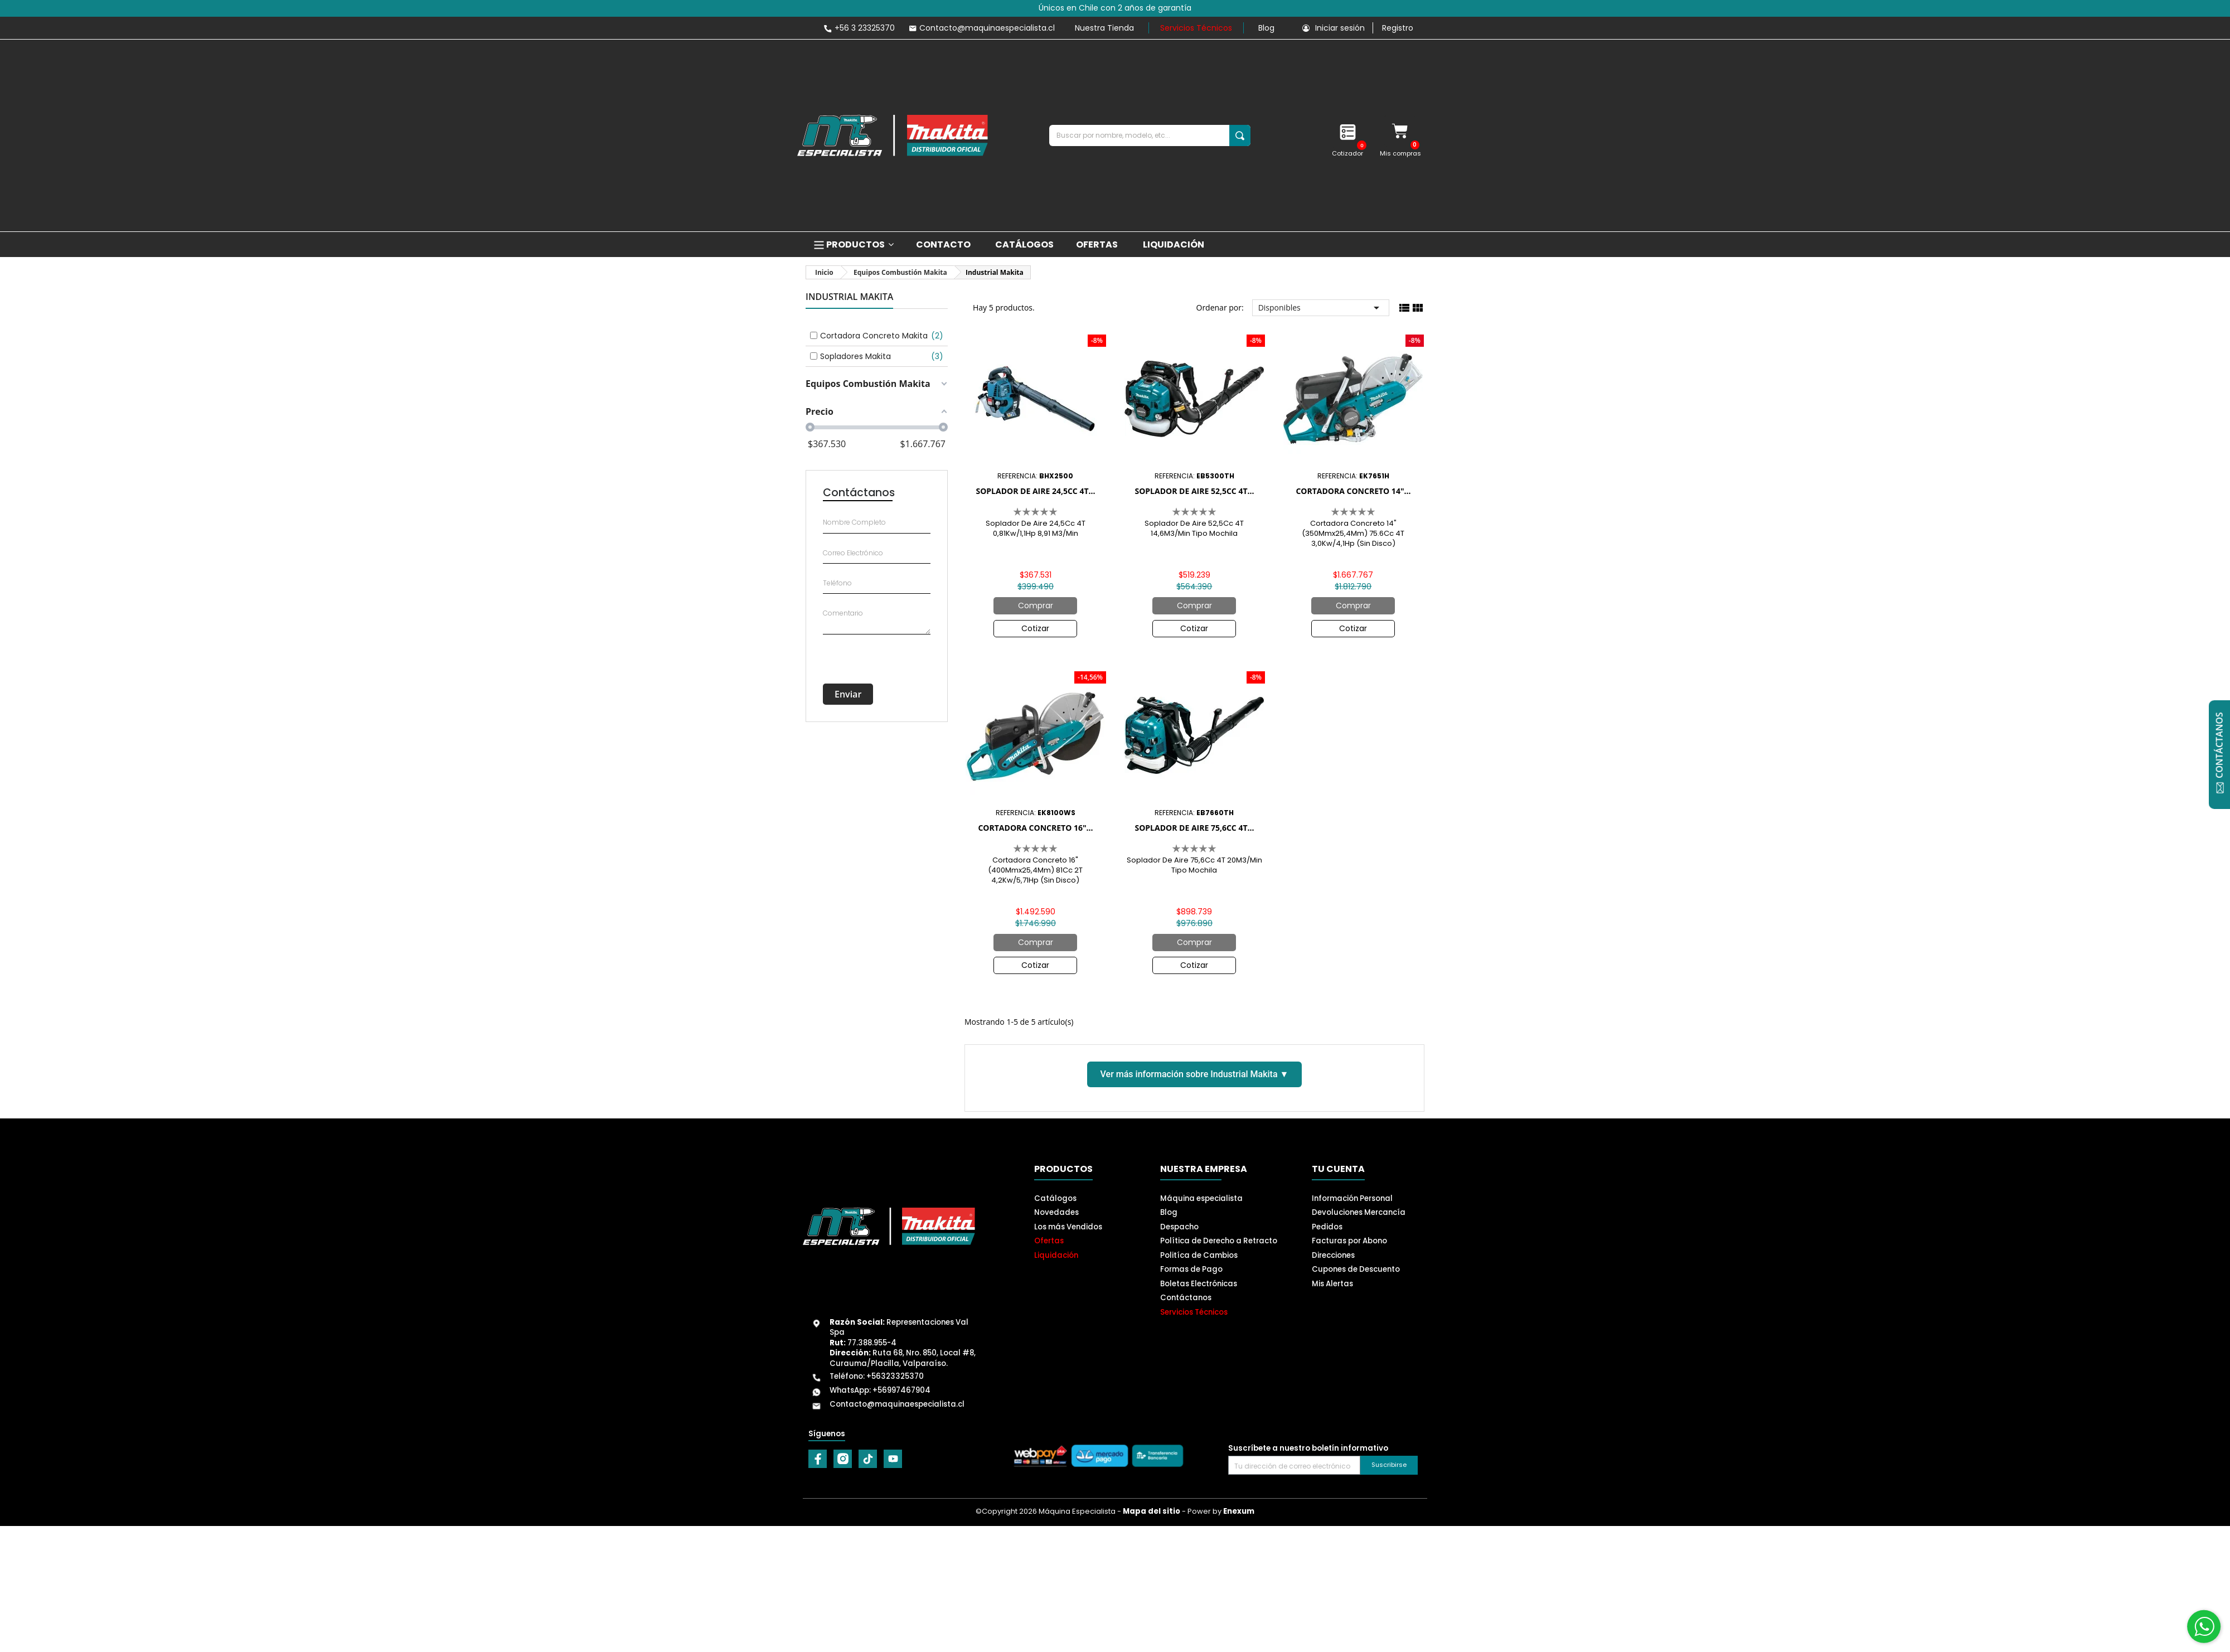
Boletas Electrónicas (1198, 1283)
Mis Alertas (1332, 1283)
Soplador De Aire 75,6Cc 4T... (1194, 827)
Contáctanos (1185, 1297)
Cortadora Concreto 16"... (1035, 827)
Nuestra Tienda (1104, 27)
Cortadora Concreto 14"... (1353, 491)
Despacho (1179, 1227)
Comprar (1035, 605)
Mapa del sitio (1151, 1511)
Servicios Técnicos (1196, 27)
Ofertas (1049, 1241)
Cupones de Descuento (1356, 1269)
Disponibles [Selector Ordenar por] (1320, 307)
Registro (1397, 27)
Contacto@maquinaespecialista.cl (897, 1404)
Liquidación (1056, 1255)
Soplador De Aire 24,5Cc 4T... (1035, 491)
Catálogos (1055, 1198)
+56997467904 (901, 1390)
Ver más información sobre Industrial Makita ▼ (1195, 1074)
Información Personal (1352, 1198)
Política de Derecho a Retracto (1218, 1241)
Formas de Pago (1191, 1269)
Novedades (1056, 1212)
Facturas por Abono (1349, 1241)
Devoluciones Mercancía (1358, 1212)
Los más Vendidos (1068, 1227)
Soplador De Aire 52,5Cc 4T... (1194, 491)
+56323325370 (895, 1376)
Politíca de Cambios (1199, 1255)
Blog (1266, 27)
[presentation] (873, 653)
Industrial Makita (849, 297)
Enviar (848, 694)
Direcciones (1333, 1255)
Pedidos (1327, 1227)
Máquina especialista (1201, 1198)
